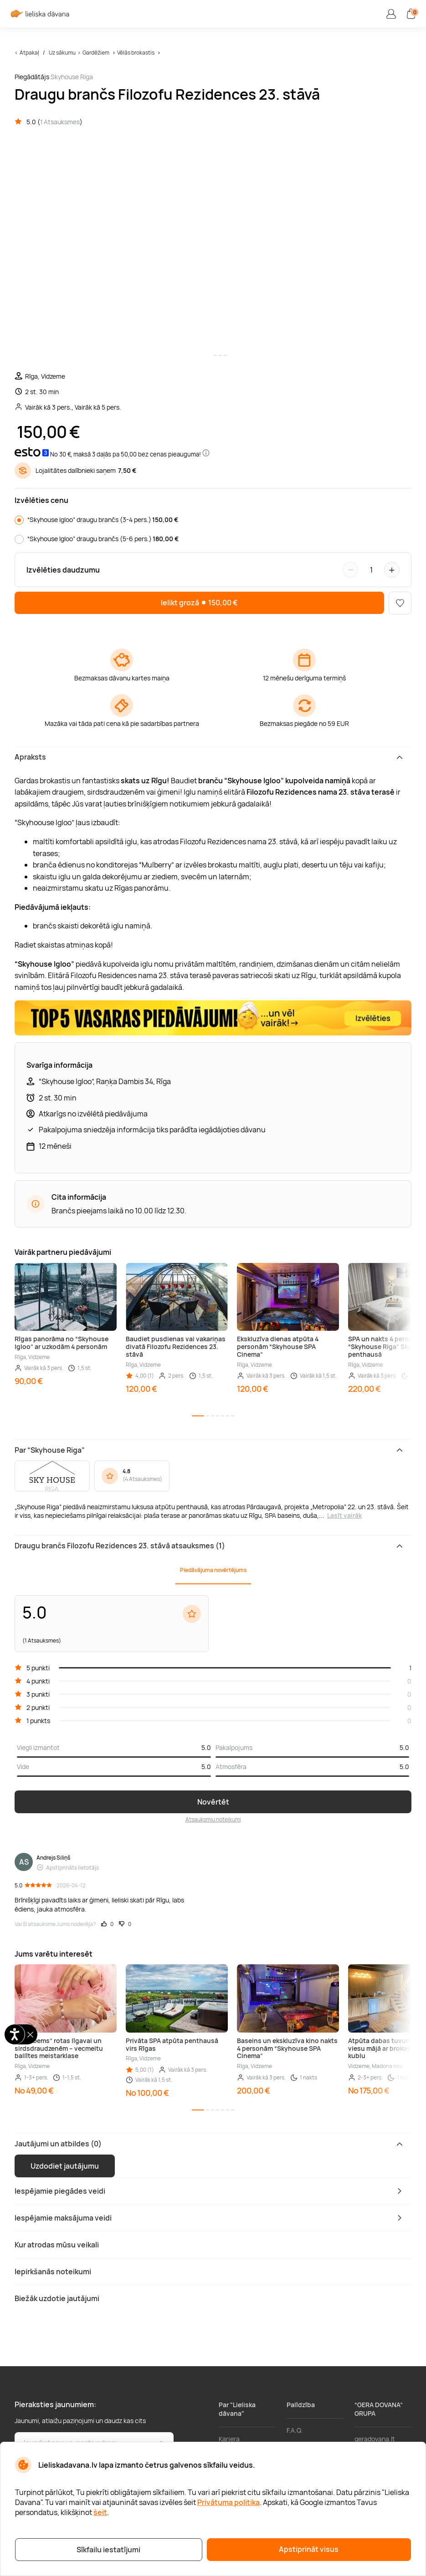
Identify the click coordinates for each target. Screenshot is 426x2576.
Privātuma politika (228, 2502)
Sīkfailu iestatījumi (108, 2550)
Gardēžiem (95, 52)
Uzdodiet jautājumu (65, 2166)
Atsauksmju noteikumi (213, 1819)
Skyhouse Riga (72, 76)
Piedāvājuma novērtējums (213, 1570)
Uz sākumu (62, 52)
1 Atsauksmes (60, 121)
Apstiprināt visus (309, 2549)
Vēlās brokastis (135, 52)
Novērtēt (213, 1802)
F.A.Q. (295, 2430)
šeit (100, 2512)
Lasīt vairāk (344, 1515)
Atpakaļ (29, 52)
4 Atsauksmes (142, 1479)
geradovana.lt (374, 2438)
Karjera (229, 2438)
